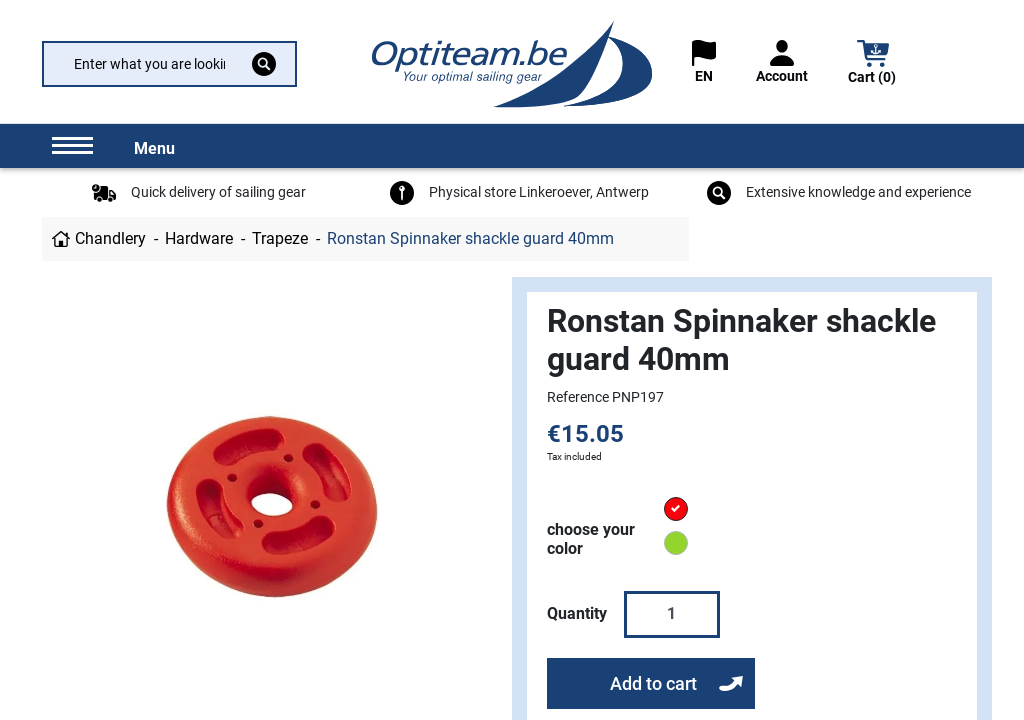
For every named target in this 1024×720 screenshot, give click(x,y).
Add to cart (653, 683)
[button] (873, 64)
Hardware (199, 238)
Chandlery (110, 238)
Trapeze (280, 238)
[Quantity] (672, 614)
